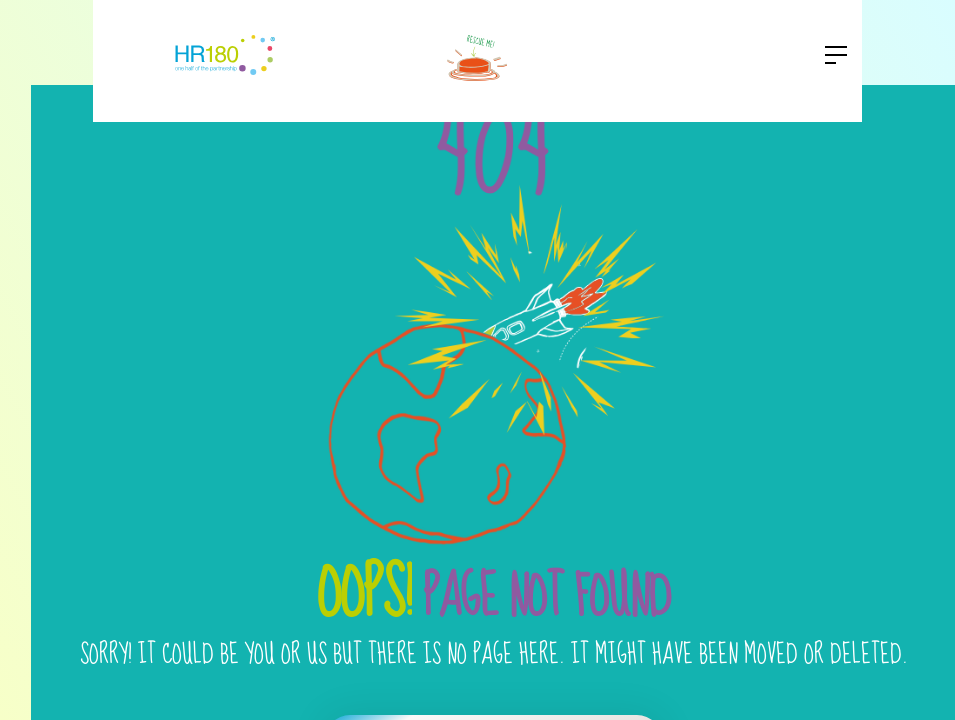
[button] (830, 55)
